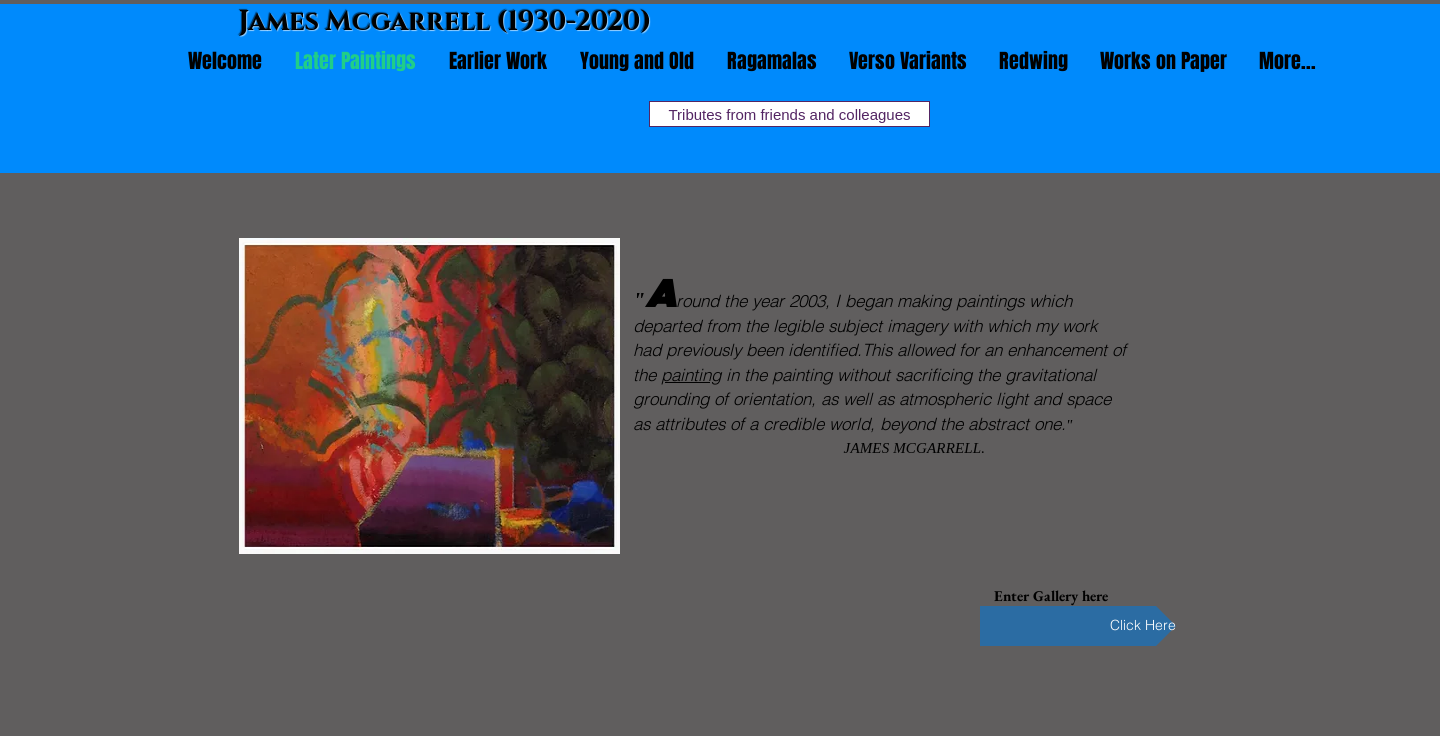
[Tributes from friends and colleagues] (789, 114)
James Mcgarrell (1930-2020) (445, 22)
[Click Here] (1078, 626)
